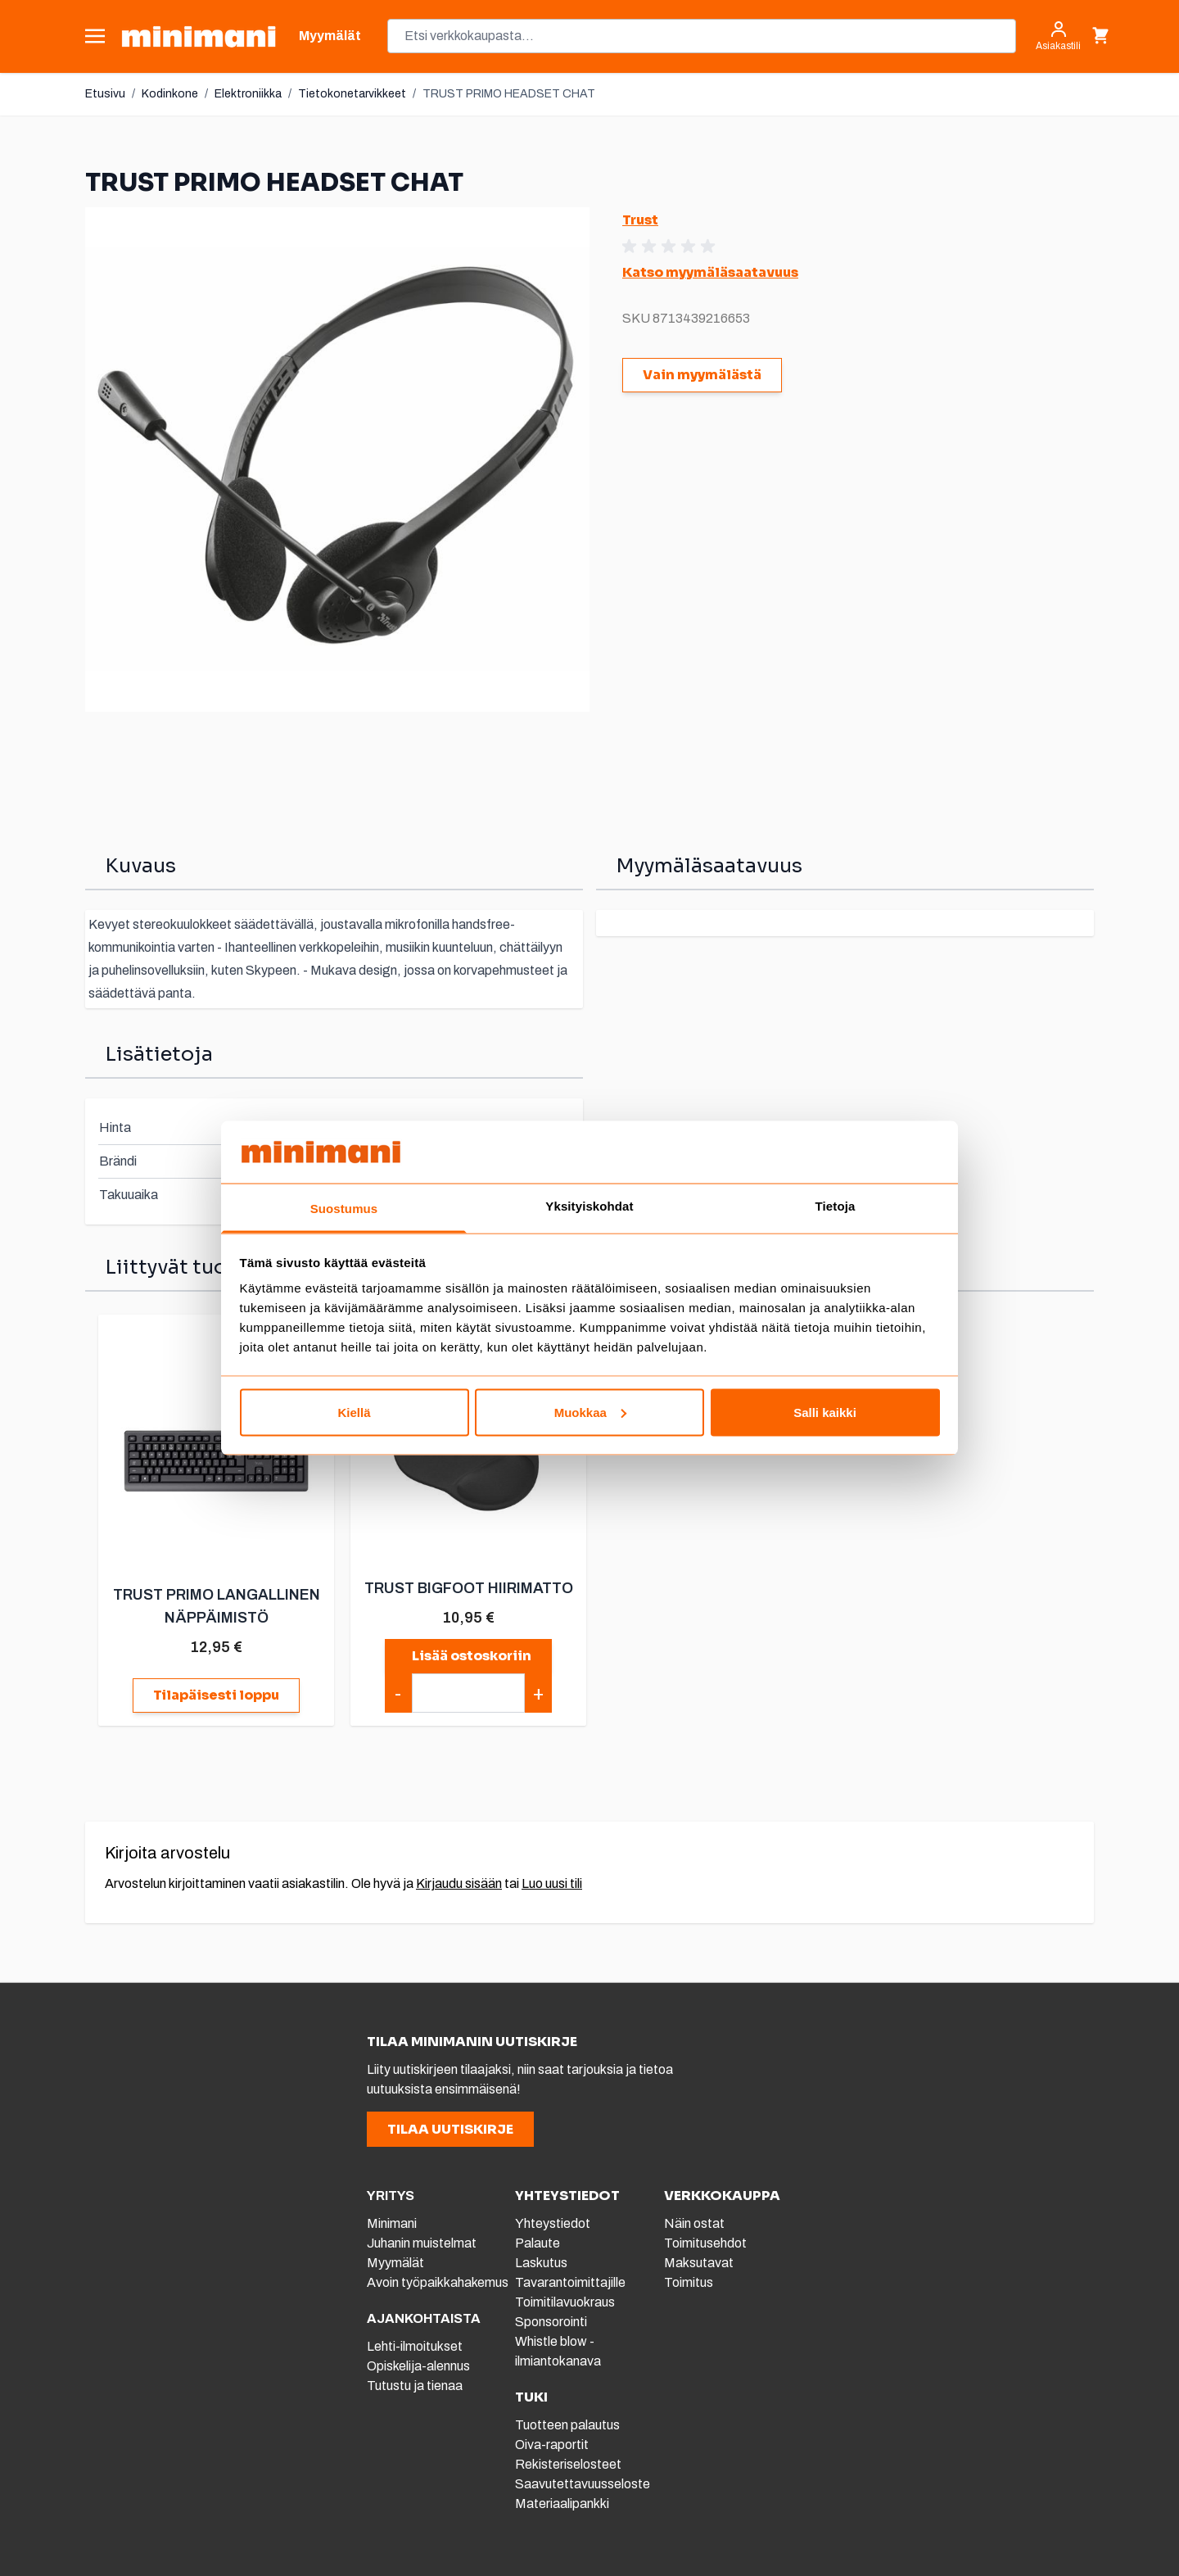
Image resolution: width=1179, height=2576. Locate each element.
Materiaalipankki (562, 2503)
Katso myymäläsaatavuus (710, 272)
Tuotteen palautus (568, 2425)
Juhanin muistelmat (422, 2243)
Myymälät (395, 2263)
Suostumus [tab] (344, 1209)
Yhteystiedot (552, 2223)
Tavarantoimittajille (570, 2282)
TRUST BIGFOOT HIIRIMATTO (468, 1588)
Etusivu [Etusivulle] (105, 94)
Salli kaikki (824, 1412)
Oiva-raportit (552, 2445)
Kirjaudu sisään (459, 1883)
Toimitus (688, 2282)
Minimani (392, 2223)
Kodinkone (170, 94)
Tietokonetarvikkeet (352, 94)
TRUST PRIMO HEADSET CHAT (508, 94)
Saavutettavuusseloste (582, 2484)
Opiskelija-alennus (418, 2366)
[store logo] (198, 36)
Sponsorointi (551, 2322)
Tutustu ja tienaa (415, 2386)
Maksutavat (699, 2263)
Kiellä (353, 1412)
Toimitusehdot (705, 2243)
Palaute (537, 2243)
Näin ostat (694, 2223)
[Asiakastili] (1058, 36)
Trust (640, 220)
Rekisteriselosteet (568, 2464)
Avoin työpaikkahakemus (437, 2282)
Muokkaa (590, 1412)
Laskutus (541, 2263)
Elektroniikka (248, 94)
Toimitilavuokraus (565, 2302)
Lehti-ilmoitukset (415, 2346)
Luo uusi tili (552, 1883)
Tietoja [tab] (835, 1206)
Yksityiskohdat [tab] (589, 1206)
